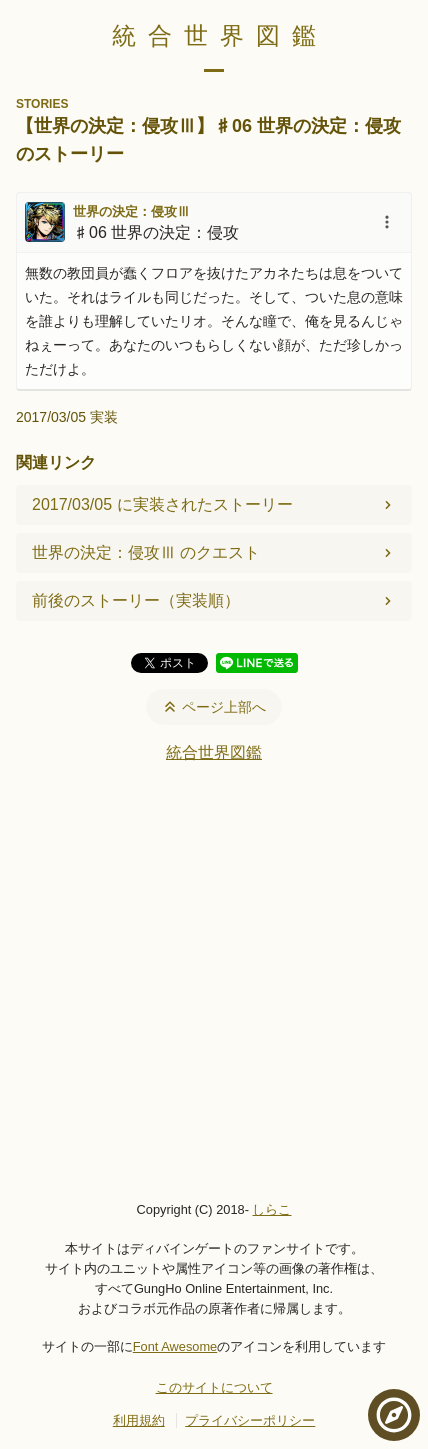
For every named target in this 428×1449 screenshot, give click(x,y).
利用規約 (139, 1420)
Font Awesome (175, 1346)
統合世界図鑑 (220, 35)
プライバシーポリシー (250, 1420)
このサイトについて (214, 1387)
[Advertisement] (214, 981)
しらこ (271, 1209)
